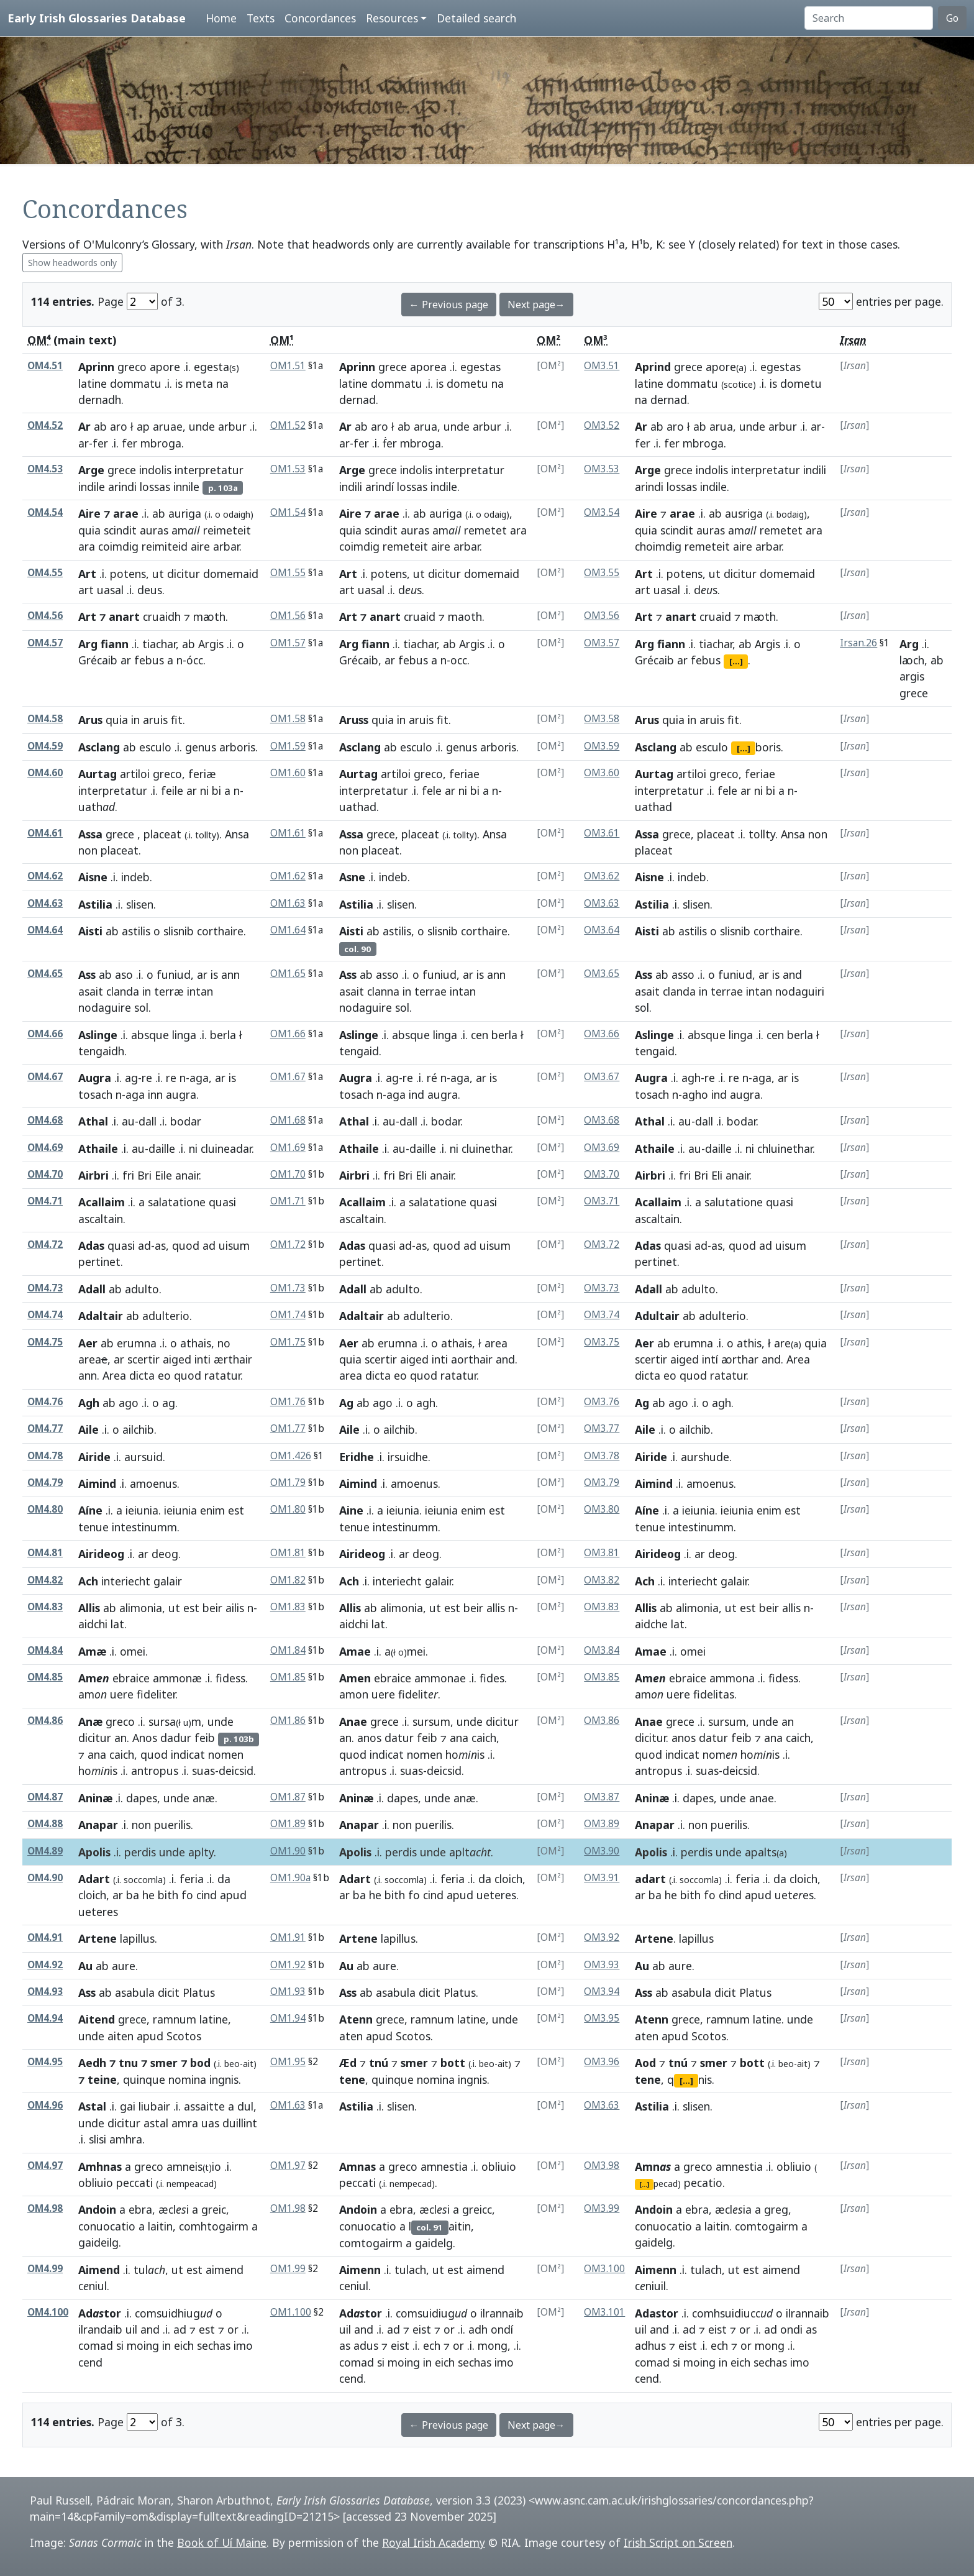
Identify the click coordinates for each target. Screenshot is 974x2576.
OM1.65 (288, 973)
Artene (97, 1938)
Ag (346, 1402)
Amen (355, 1678)
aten (351, 2035)
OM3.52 (601, 425)
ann (230, 974)
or (233, 2329)
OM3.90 (601, 1851)
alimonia (140, 1607)
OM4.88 (45, 1823)
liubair (154, 2106)
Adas (91, 1245)
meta (199, 383)
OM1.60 (288, 772)
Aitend (96, 2019)
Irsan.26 (858, 642)
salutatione (733, 1201)
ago (129, 1402)
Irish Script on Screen (678, 2542)
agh (691, 1077)
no (223, 1343)
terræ (169, 991)
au (128, 1121)
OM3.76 (601, 1401)
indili (350, 486)
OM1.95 (288, 2061)
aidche (651, 1623)
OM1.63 (288, 903)
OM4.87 (45, 1797)
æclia (733, 2209)
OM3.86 (601, 1720)
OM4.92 (45, 1964)
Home (221, 18)
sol (141, 1007)
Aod (645, 2062)
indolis (155, 469)
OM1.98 (288, 2208)
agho (695, 1094)
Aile (88, 1429)
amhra (125, 2139)
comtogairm (371, 2242)
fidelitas (713, 1694)
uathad (357, 806)
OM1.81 (288, 1552)
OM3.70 (601, 1174)
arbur (232, 426)
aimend (225, 2269)
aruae (168, 426)
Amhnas (100, 2166)
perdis (140, 1852)
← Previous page (448, 304)
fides (492, 1678)
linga (184, 1034)
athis (749, 1343)
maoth (465, 616)
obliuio (95, 2182)
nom (720, 1754)
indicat (188, 1754)
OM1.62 (288, 875)
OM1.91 (288, 1937)
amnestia (444, 2166)
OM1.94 (288, 2018)
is (179, 383)
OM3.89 (601, 1823)
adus (365, 2345)
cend (90, 2362)
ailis (234, 1607)
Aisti (90, 931)
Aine (351, 1510)
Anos (144, 1737)
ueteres (98, 1911)
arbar (226, 546)
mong (492, 2345)
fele (432, 790)
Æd (348, 2062)
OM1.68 (288, 1120)
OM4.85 (45, 1677)
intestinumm (144, 1526)
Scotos (183, 2035)
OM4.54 (45, 512)
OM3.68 (601, 1120)
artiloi (135, 773)
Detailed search (476, 18)
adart (650, 1878)
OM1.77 (288, 1428)
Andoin (97, 2209)
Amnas (357, 2166)
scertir (143, 1359)
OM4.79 (45, 1482)
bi (216, 790)
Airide (94, 1456)
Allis (89, 1607)
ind (416, 1094)
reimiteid (165, 546)
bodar (185, 1121)
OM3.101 (604, 2312)
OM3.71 (601, 1201)
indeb (135, 876)
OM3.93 (601, 1964)
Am (93, 1678)
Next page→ (536, 304)
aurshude (705, 1456)
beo (232, 2064)
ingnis (224, 2079)
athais (195, 1343)
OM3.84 (601, 1650)
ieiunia (141, 1510)
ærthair (233, 1359)
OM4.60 (45, 772)
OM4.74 (45, 1314)
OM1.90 (288, 1851)
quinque (144, 2079)
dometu (467, 383)
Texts (261, 18)
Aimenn (360, 2269)
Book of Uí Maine (221, 2542)
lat (117, 1623)
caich (121, 1754)
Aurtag (97, 773)
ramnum (174, 2019)
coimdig (118, 546)
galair (167, 1581)
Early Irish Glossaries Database (96, 17)
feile (172, 790)
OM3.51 (601, 365)
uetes (794, 1894)
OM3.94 (601, 1991)
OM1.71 (288, 1201)
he (148, 1894)
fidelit (418, 1694)
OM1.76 (288, 1401)
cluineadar (226, 1148)
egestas (480, 366)
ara (86, 546)
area (92, 1359)
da (223, 1878)
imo (243, 2345)
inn (155, 1094)
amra (184, 2122)
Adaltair (100, 1315)
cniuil (650, 2285)
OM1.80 (288, 1509)
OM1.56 (288, 615)
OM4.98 (45, 2208)
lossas (155, 486)
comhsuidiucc (732, 2313)
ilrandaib (100, 2329)
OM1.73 (288, 1288)
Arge (91, 469)
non (88, 850)
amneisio (193, 2166)
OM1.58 (288, 718)
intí (710, 1359)
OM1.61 (288, 833)
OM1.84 (288, 1650)
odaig (495, 514)
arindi (122, 486)
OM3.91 (601, 1877)
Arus (90, 719)
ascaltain (100, 1218)
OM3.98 (601, 2165)
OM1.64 (288, 930)
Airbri (93, 1175)
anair (187, 1175)
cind (206, 1894)
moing (143, 2345)
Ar (84, 426)
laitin (160, 2226)
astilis (136, 931)
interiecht (125, 1581)
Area (114, 1375)
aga (199, 1077)
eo (164, 1375)
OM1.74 (288, 1314)
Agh (88, 1402)
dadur (175, 1737)
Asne (352, 876)
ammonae (440, 1678)
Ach (88, 1581)
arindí (379, 486)
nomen (226, 1754)
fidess (230, 1678)
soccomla (404, 1880)
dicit (169, 1992)
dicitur (183, 573)
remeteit (405, 546)
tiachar (159, 643)
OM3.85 (601, 1677)
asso (387, 974)
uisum (234, 1245)
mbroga (160, 443)
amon (353, 1694)
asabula (135, 1992)
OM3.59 (601, 746)
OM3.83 (601, 1606)
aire (200, 546)
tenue (93, 1526)
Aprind (653, 366)
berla (223, 1034)
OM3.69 (601, 1147)
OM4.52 (45, 425)
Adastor (656, 2313)
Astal (92, 2106)
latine (92, 383)
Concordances (320, 18)
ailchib (138, 1429)
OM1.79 (288, 1482)
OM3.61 (601, 833)
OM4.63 (45, 903)
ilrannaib (502, 2313)
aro (118, 426)
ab (100, 426)
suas (203, 1770)
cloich (92, 1894)
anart (680, 616)
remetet (485, 530)
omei (132, 1651)
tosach (95, 1094)
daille (161, 1148)
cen (479, 1034)
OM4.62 (45, 875)
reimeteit (227, 530)
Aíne (90, 1510)
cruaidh (162, 616)
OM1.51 (288, 365)
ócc (194, 660)
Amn (653, 2166)
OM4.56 (45, 615)
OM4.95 (45, 2061)
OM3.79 (601, 1482)
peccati (134, 2182)
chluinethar (784, 1148)
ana (97, 1754)
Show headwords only (72, 262)
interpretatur (209, 469)
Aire (646, 513)
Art (87, 573)
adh (478, 2329)
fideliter (156, 1694)
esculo (155, 747)
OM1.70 (288, 1174)
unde (202, 426)
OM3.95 (601, 2018)
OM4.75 (45, 1342)
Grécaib (97, 660)
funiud (174, 974)
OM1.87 (288, 1797)
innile (186, 486)
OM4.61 (45, 833)
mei (416, 1651)
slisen (139, 904)
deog (165, 1553)
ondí (502, 2329)
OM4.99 (45, 2268)
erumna (137, 1343)
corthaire (220, 931)
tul (149, 2269)
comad (95, 2345)
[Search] (868, 18)
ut (158, 573)
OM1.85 (288, 1677)
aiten (120, 2035)
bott (452, 2062)
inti (202, 1359)
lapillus (137, 1938)
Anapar (98, 1824)
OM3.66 (601, 1033)
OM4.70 (45, 1174)
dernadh (99, 399)
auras (154, 530)
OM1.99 (288, 2268)
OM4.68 (45, 1120)
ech (431, 2345)
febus (149, 660)
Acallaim (101, 1201)
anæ (204, 1797)
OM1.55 (288, 572)
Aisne (92, 876)
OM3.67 (601, 1076)
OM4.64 (45, 930)
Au (85, 1965)
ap (143, 426)
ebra (140, 2209)
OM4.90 (45, 1877)
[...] (736, 661)
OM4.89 (45, 1851)
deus (149, 589)
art (86, 589)
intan (200, 991)
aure (123, 1965)
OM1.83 (288, 1606)
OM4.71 (45, 1201)
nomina (187, 2079)
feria (192, 1878)
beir (212, 1607)
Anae (353, 1721)
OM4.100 (47, 2312)
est (236, 1510)
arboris (237, 747)
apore (165, 366)
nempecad (410, 2183)
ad (144, 1245)
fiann (671, 643)
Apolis (94, 1852)
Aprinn (96, 366)
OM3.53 (601, 468)
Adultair (657, 1315)
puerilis (172, 1824)
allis (495, 1607)
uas (210, 2122)
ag (131, 1077)
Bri (144, 1175)
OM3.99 (601, 2208)
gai (127, 2106)
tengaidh (101, 1050)
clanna (383, 991)
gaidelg (434, 2242)
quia (89, 530)
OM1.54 (288, 512)
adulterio (165, 1315)
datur (399, 1737)
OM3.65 (601, 973)
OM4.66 (45, 1033)
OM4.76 (45, 1401)
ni (204, 790)
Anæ (90, 1721)
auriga (184, 513)
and (792, 974)
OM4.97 (45, 2165)
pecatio (703, 2182)
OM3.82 (601, 1580)
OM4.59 (45, 746)
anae (761, 1797)
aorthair (472, 1359)
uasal (110, 589)
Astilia (95, 904)
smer (164, 2062)
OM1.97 (288, 2165)
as (160, 1245)
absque (150, 1034)
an (120, 1737)
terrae (430, 991)
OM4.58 (45, 718)
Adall (92, 1288)
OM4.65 (45, 973)
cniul (92, 2285)
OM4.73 (45, 1288)
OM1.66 (288, 1033)
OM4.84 (45, 1650)
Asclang (99, 747)
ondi (791, 2329)
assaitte (204, 2106)
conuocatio (106, 2226)
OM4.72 (45, 1244)
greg (776, 2209)
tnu (128, 2062)
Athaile (98, 1148)
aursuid (143, 1456)
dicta (142, 1375)
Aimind (97, 1483)
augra (181, 1094)
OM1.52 (288, 425)
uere (122, 1694)
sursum (431, 1721)
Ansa (237, 834)
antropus (154, 1770)
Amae (355, 1651)
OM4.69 (45, 1147)
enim (212, 1510)
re (147, 1077)
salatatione (177, 1201)
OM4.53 (45, 468)
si (120, 2345)
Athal (93, 1121)
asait (90, 991)
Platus (199, 1992)
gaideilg (98, 2242)
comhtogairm (213, 2226)
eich (184, 2345)
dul (245, 2106)
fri (128, 1175)
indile (91, 486)
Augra (94, 1077)
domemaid (230, 573)
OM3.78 (601, 1455)
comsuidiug (431, 2313)
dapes (141, 1797)
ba (132, 1894)
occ (458, 660)
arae (682, 513)
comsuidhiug (173, 2313)
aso (124, 974)
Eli (421, 1175)
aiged (177, 1359)
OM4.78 (45, 1455)
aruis (155, 719)
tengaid (359, 1050)
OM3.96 (601, 2061)
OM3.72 (601, 1244)
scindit (120, 530)
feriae (464, 773)
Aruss (353, 719)
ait (248, 2064)
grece (392, 366)
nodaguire (104, 1007)
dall (148, 1121)
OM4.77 (45, 1428)
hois (97, 1770)
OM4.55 (45, 572)
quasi (222, 1201)
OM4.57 (45, 642)
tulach (410, 2269)
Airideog (101, 1553)
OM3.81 (601, 1552)
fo (187, 1894)
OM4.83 (45, 1606)
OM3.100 (604, 2268)
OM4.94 (45, 2018)
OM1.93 (288, 1991)
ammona (732, 1678)
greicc (477, 2209)
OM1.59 (288, 746)
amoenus (153, 1483)
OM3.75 (601, 1342)
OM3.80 (601, 1509)
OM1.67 (288, 1076)
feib (204, 1737)
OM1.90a (290, 1877)
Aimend (99, 2269)
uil (131, 2329)
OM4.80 (45, 1509)
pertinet (99, 1261)
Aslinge (97, 1034)
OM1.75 (288, 1342)
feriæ (202, 773)
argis (911, 676)
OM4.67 (45, 1076)
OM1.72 (288, 1244)
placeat (162, 834)
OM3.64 (601, 930)
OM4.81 (45, 1552)
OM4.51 (45, 365)
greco (132, 366)
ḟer (390, 443)
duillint (239, 2122)
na (222, 383)
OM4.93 (45, 1991)
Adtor (99, 2313)
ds (410, 589)
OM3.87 (601, 1797)
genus (200, 747)
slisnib (178, 931)
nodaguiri (799, 991)
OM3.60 (601, 772)
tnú (378, 2062)
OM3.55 (601, 572)
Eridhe (356, 1456)
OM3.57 (601, 642)
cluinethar (486, 1148)
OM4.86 (45, 1720)
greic (213, 2209)
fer (100, 443)
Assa (90, 834)
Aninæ (95, 1797)
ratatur (222, 1375)
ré (432, 1077)
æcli (434, 2209)
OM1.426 (290, 1455)
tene (352, 2079)
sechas (213, 2345)
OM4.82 (45, 1580)
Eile (163, 1175)
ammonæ (177, 1678)
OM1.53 (288, 468)
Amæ (92, 1651)
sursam (174, 1721)
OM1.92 (288, 1964)
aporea (428, 366)
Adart (94, 1878)
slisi (97, 2139)
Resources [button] (392, 18)
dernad (357, 399)
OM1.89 (288, 1823)
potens (128, 573)
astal (155, 2122)
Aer (88, 1343)
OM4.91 (45, 1937)
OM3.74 (601, 1314)
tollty (463, 835)
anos (369, 1737)
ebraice (131, 1678)
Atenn (356, 2019)
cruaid (419, 616)
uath (96, 806)
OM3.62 (601, 875)
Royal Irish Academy (433, 2542)
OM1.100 (290, 2312)
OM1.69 (288, 1147)
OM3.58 (601, 718)
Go (952, 18)
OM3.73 (601, 1288)
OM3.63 (601, 903)
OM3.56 (601, 615)
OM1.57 (288, 642)
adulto (142, 1288)
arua (425, 426)
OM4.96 (45, 2105)
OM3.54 (601, 512)
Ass (87, 974)
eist (421, 2329)
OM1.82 (288, 1580)
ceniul (353, 2285)
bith (168, 1894)
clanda (122, 991)
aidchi (92, 1623)
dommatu (136, 383)
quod (185, 1245)
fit (177, 719)
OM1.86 (288, 1720)
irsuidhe (408, 1456)
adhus (650, 2345)
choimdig (658, 546)
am (185, 530)
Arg (644, 643)
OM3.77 (601, 1428)
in (135, 719)
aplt (470, 1852)
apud (233, 1894)
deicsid (236, 1770)
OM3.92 (601, 1937)
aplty (201, 1852)
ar (83, 443)
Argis (211, 643)
